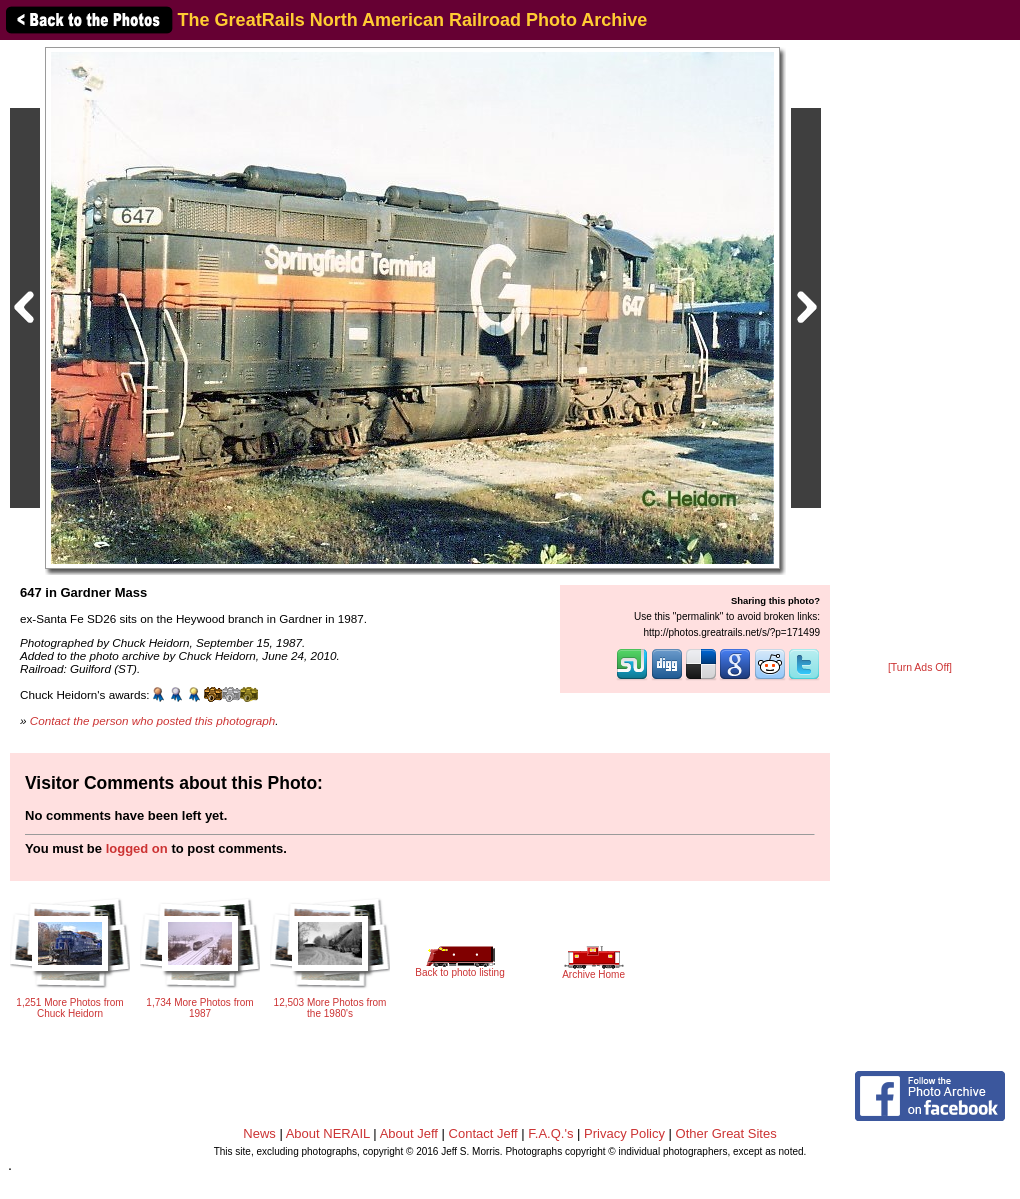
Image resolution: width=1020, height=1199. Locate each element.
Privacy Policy (624, 1133)
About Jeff (409, 1133)
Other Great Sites (726, 1133)
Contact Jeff (483, 1133)
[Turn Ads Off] (920, 667)
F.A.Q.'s (550, 1133)
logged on (137, 848)
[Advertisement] (920, 352)
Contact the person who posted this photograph (153, 720)
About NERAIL (328, 1133)
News (259, 1133)
